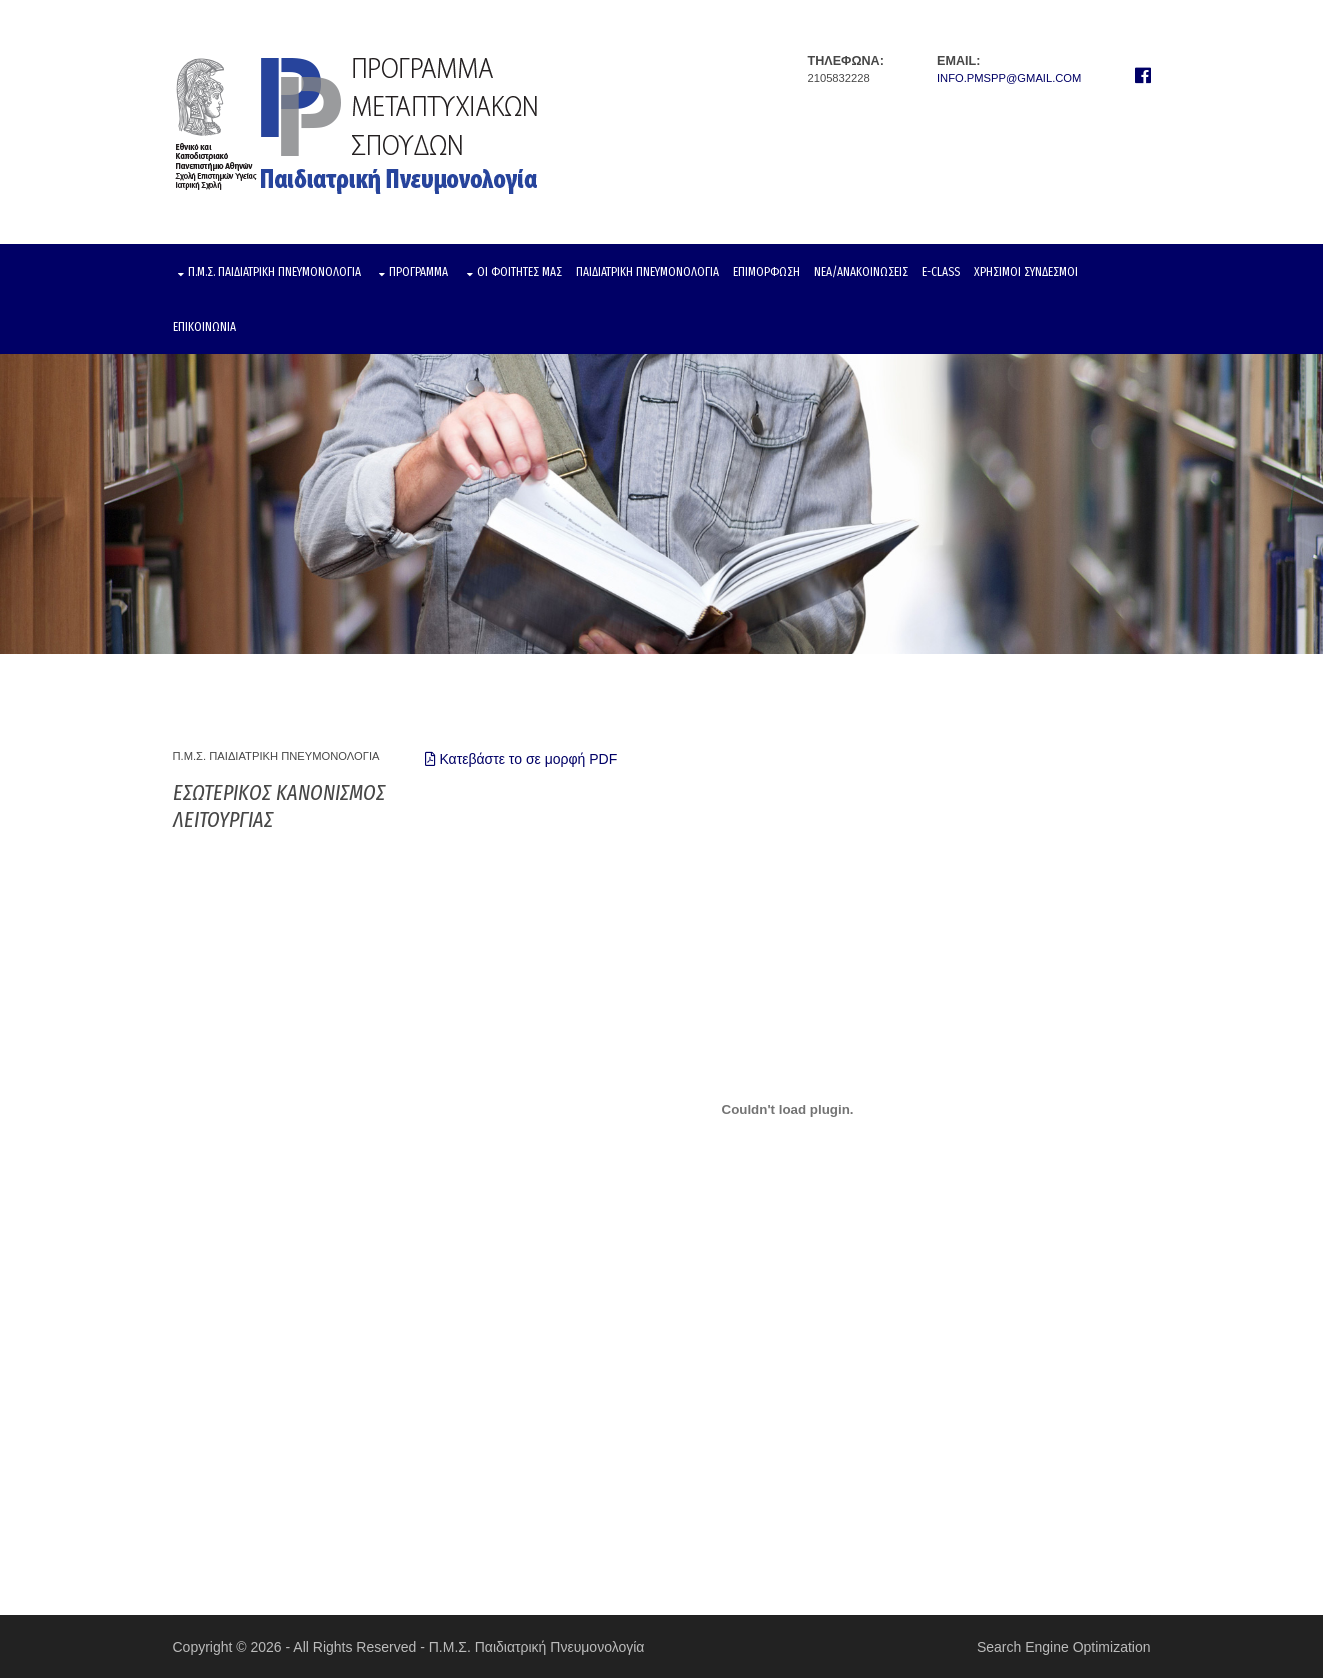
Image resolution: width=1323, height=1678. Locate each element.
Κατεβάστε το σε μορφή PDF (521, 759)
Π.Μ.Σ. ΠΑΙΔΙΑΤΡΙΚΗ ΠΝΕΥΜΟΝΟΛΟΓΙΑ (274, 271)
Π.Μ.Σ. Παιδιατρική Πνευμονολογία (537, 1647)
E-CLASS (941, 271)
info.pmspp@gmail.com (1009, 78)
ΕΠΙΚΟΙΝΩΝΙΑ (204, 326)
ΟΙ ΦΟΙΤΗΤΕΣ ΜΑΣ (519, 271)
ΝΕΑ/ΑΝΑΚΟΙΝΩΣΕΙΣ (861, 271)
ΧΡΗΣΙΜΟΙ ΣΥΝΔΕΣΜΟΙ (1026, 271)
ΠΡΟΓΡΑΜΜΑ (418, 271)
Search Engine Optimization (1064, 1647)
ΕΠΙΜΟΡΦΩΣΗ (766, 271)
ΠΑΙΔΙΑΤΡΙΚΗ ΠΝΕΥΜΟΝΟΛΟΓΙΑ (647, 271)
